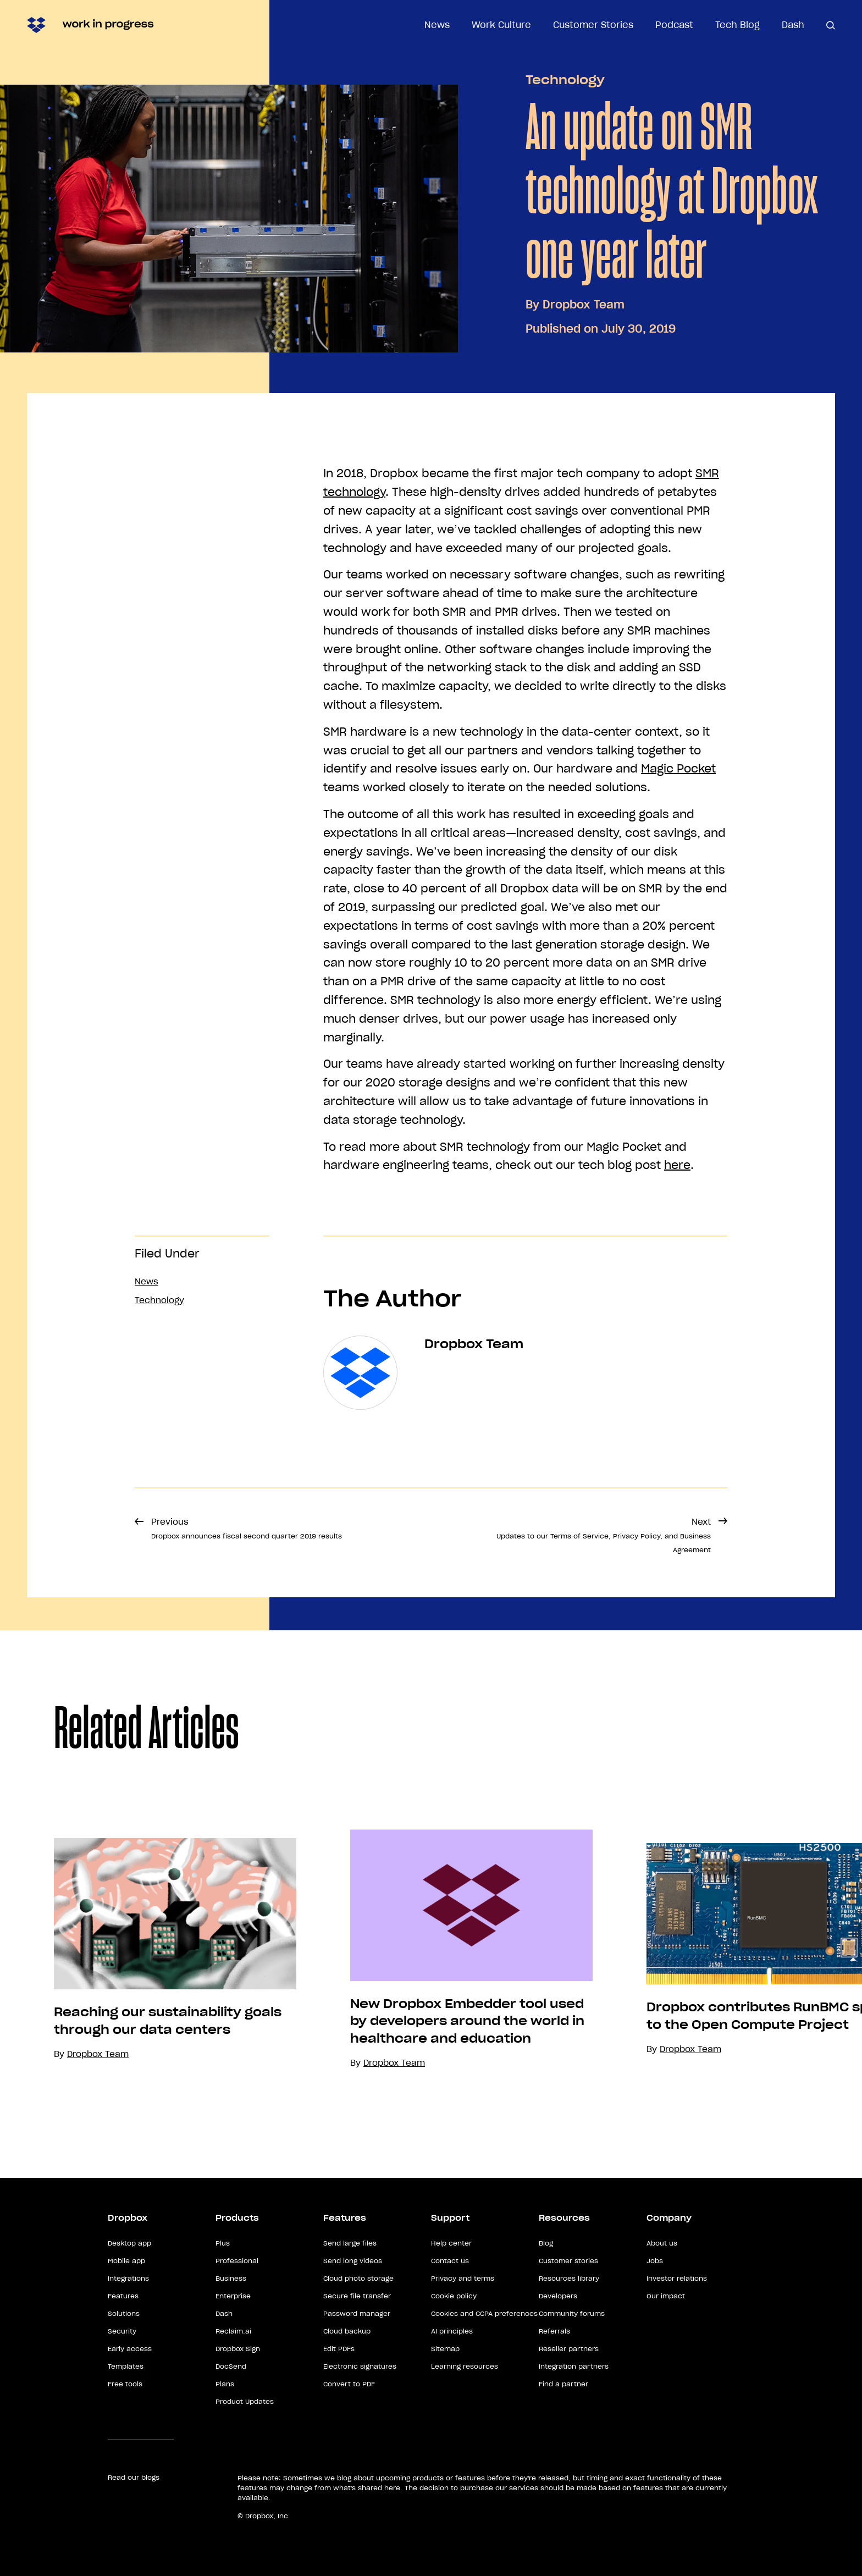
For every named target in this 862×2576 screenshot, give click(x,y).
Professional (237, 2261)
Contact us (450, 2261)
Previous (246, 1528)
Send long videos (352, 2261)
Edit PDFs (339, 2349)
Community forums (572, 2313)
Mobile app (126, 2261)
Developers (558, 2296)
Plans (225, 2384)
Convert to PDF (349, 2384)
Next (603, 1535)
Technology (565, 79)
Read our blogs (133, 2477)
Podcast (674, 24)
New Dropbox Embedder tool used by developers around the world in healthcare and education (467, 2021)
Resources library (569, 2278)
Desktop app (129, 2243)
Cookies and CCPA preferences (484, 2313)
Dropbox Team (584, 304)
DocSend (231, 2366)
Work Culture (501, 24)
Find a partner (563, 2384)
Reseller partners (569, 2349)
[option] (148, 1949)
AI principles (452, 2331)
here (677, 1165)
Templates (125, 2366)
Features (123, 2296)
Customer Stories (593, 24)
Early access (130, 2349)
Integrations (128, 2278)
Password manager (356, 2313)
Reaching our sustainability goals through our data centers (167, 2020)
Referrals (554, 2331)
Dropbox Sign (238, 2349)
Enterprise (233, 2296)
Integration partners (574, 2366)
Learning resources (464, 2366)
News (437, 24)
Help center (451, 2243)
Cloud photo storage (358, 2278)
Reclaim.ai (233, 2331)
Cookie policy (454, 2296)
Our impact (665, 2296)
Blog (546, 2243)
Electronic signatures (359, 2366)
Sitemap (445, 2349)
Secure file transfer (357, 2296)
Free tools (125, 2384)
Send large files (350, 2243)
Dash (793, 24)
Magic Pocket (678, 769)
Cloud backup (347, 2331)
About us (661, 2243)
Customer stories (568, 2261)
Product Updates (245, 2401)
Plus (223, 2243)
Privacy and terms (462, 2278)
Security (122, 2331)
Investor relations (676, 2278)
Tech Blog (737, 24)
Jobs (654, 2261)
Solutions (124, 2313)
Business (231, 2278)
